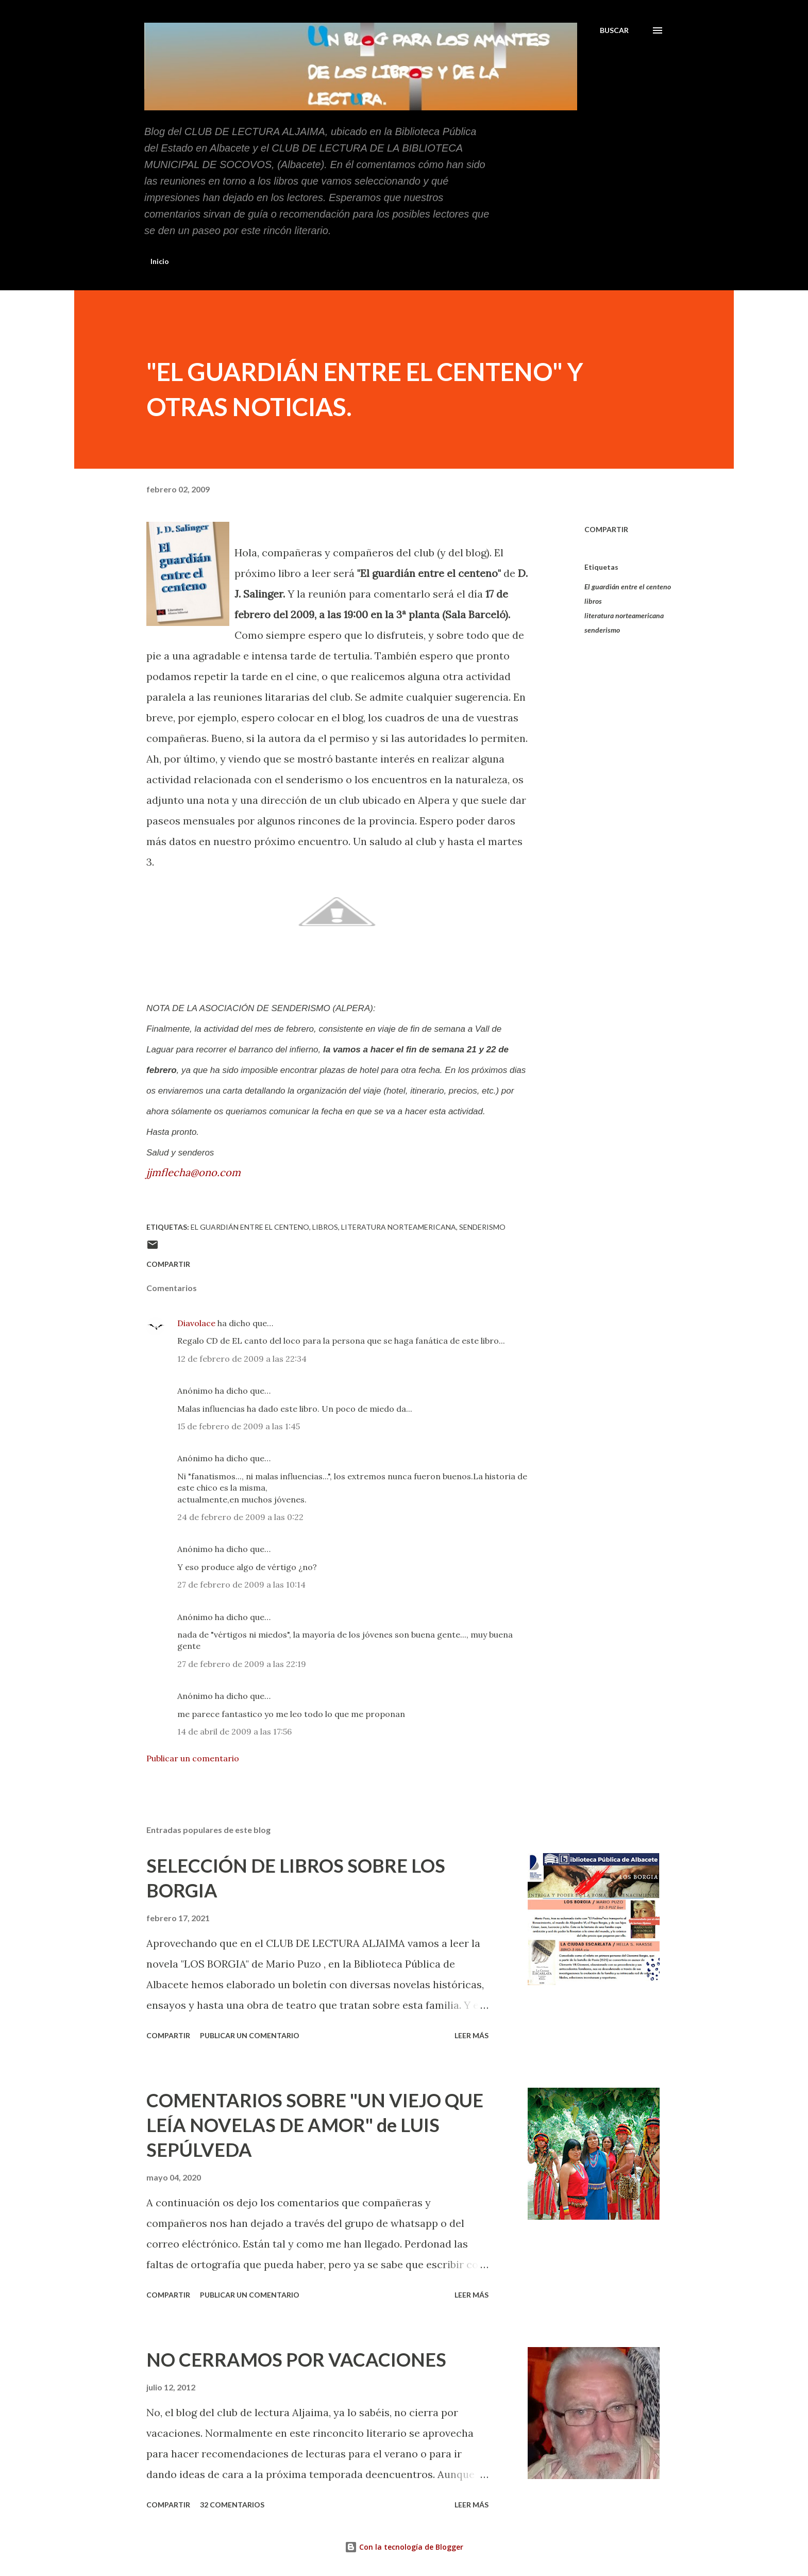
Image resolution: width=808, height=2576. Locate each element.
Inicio (159, 261)
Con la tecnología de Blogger (404, 2547)
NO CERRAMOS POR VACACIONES (296, 2359)
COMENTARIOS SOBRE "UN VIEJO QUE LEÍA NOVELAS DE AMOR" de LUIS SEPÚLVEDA (314, 2125)
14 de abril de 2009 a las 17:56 (234, 1731)
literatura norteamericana (624, 615)
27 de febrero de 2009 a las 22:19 (241, 1664)
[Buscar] (614, 30)
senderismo (602, 629)
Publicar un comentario (192, 1758)
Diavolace (196, 1323)
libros (593, 601)
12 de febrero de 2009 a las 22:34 (242, 1358)
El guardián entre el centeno (627, 586)
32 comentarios (232, 2504)
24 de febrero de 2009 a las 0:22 (240, 1517)
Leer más (471, 2035)
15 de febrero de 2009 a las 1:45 (238, 1426)
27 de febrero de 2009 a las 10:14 (241, 1584)
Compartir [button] (606, 529)
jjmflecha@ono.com (193, 1172)
